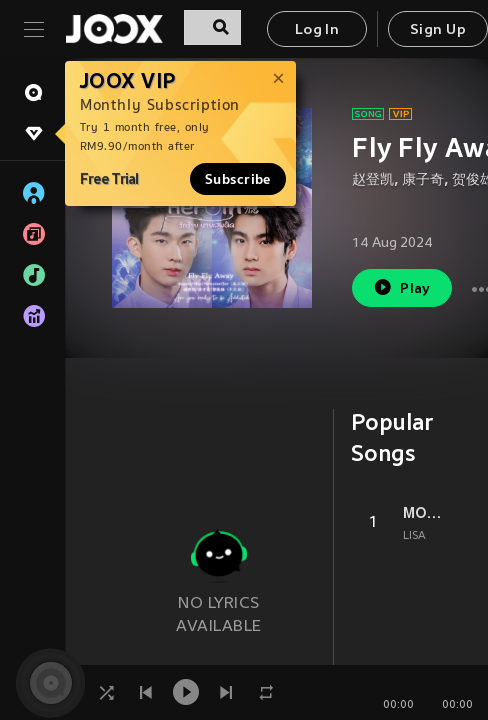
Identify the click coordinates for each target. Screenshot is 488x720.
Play (401, 287)
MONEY (422, 513)
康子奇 (423, 180)
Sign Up (438, 30)
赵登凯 (373, 180)
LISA (414, 536)
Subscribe (238, 179)
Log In (317, 30)
